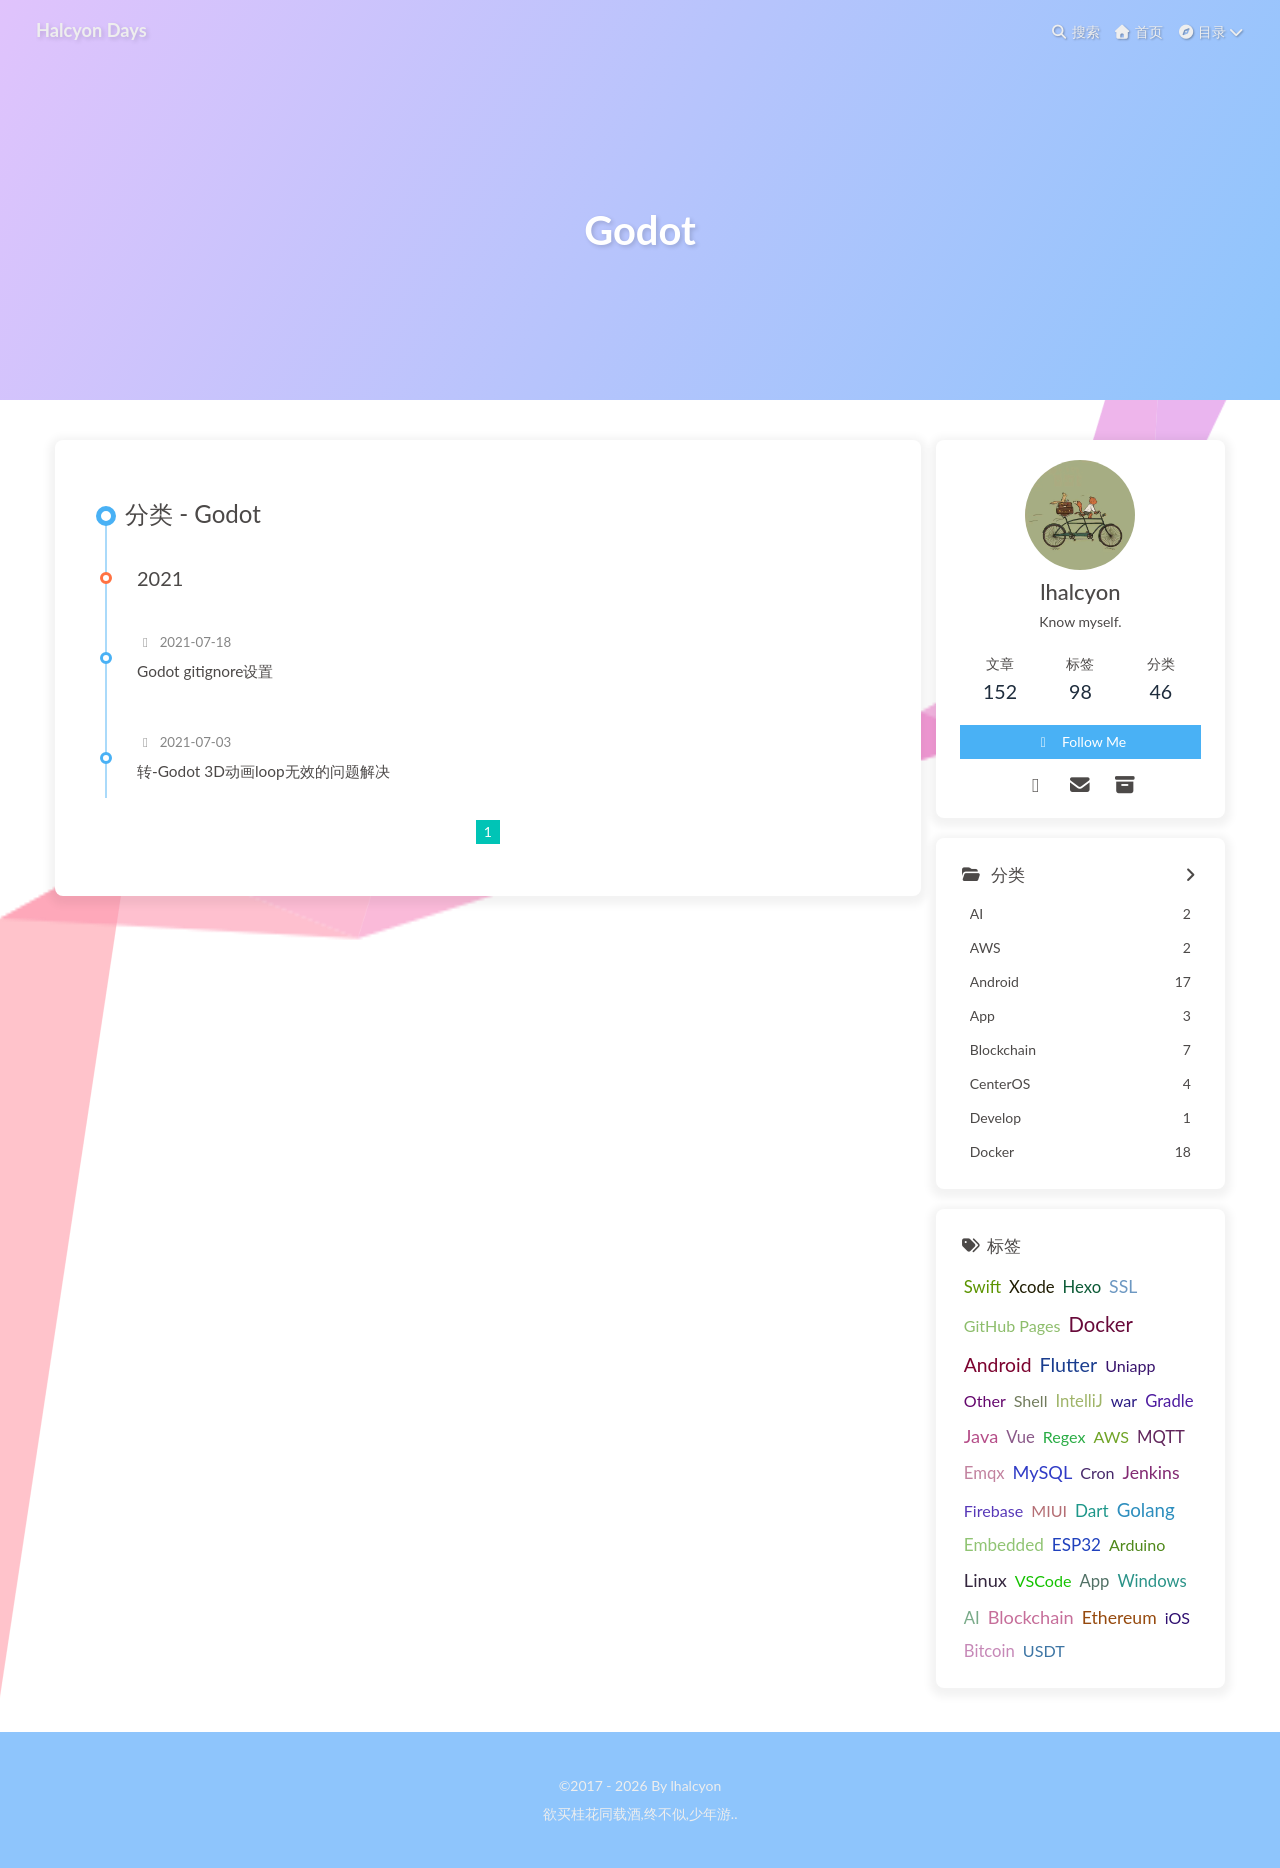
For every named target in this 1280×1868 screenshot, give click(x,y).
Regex (1064, 1436)
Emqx (984, 1473)
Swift (982, 1287)
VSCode (1043, 1580)
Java (981, 1436)
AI (972, 1618)
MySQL (1043, 1472)
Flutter (1068, 1364)
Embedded (1004, 1544)
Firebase (993, 1510)
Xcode (1032, 1287)
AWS (1111, 1436)
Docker (1100, 1324)
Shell (1031, 1400)
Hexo (1082, 1287)
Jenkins (1151, 1472)
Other (985, 1400)
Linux (985, 1580)
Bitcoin (989, 1651)
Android (998, 1364)
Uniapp (1130, 1365)
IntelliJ (1078, 1401)
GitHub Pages (1012, 1325)
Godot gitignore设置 (205, 671)
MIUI (1049, 1510)
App (1094, 1581)
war (1124, 1400)
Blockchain (1031, 1617)
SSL (1123, 1286)
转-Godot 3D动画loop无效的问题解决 (263, 771)
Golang (1146, 1509)
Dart (1092, 1510)
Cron (1097, 1472)
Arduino (1137, 1544)
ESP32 (1076, 1544)
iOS (1177, 1617)
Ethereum (1119, 1617)
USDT (1044, 1650)
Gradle (1169, 1401)
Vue (1020, 1437)
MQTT (1161, 1437)
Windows (1151, 1581)
